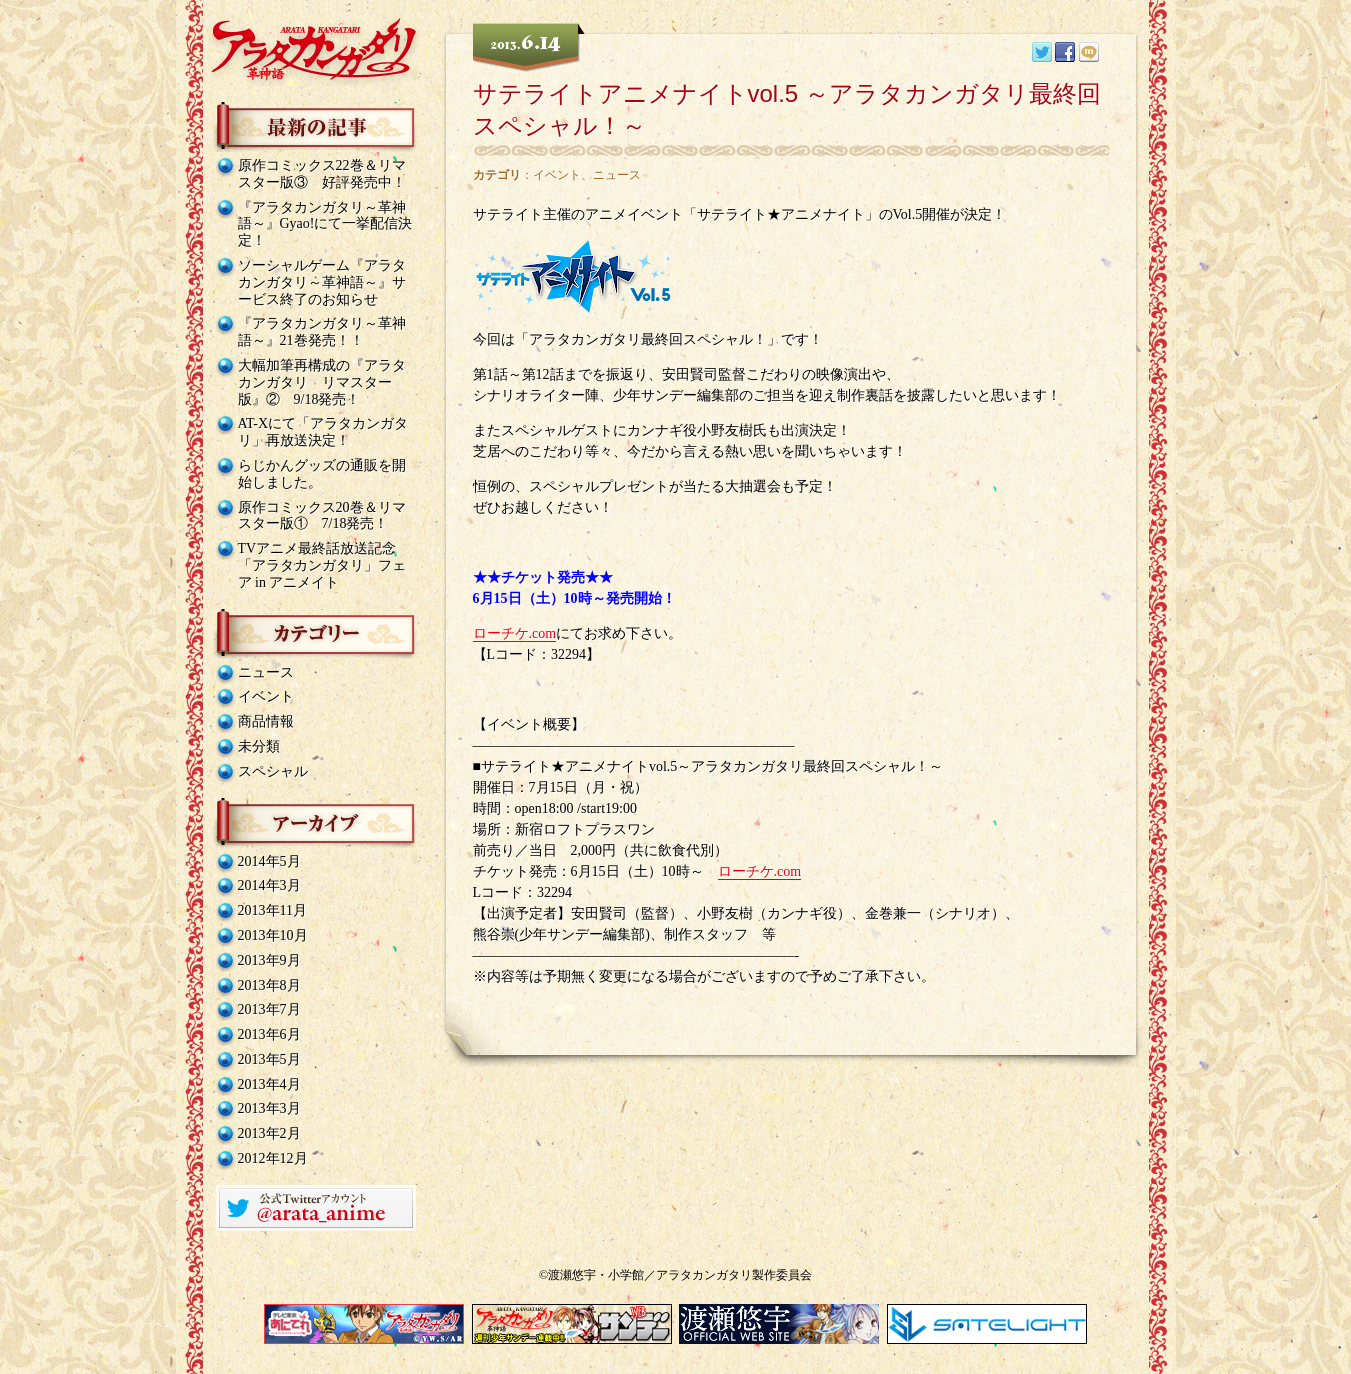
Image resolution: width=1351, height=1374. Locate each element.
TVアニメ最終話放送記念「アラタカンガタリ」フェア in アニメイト (322, 565)
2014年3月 (269, 885)
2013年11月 (272, 910)
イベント (266, 696)
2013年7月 (269, 1009)
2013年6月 (269, 1034)
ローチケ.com (515, 633)
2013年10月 (273, 935)
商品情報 (266, 721)
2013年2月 (269, 1133)
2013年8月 (269, 985)
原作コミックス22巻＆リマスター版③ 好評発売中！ (322, 174)
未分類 (259, 746)
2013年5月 (269, 1059)
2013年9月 (269, 960)
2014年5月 (269, 861)
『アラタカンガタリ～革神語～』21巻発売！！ (322, 332)
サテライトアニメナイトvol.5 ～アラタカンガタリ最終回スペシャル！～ (787, 109)
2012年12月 (273, 1158)
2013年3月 (269, 1108)
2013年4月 (269, 1084)
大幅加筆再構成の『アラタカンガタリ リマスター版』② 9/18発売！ (322, 382)
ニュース (266, 672)
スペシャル (273, 771)
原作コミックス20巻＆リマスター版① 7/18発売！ (322, 516)
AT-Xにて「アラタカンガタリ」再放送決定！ (323, 432)
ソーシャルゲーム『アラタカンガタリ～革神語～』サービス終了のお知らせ (322, 282)
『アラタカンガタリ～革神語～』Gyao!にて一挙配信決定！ (325, 224)
